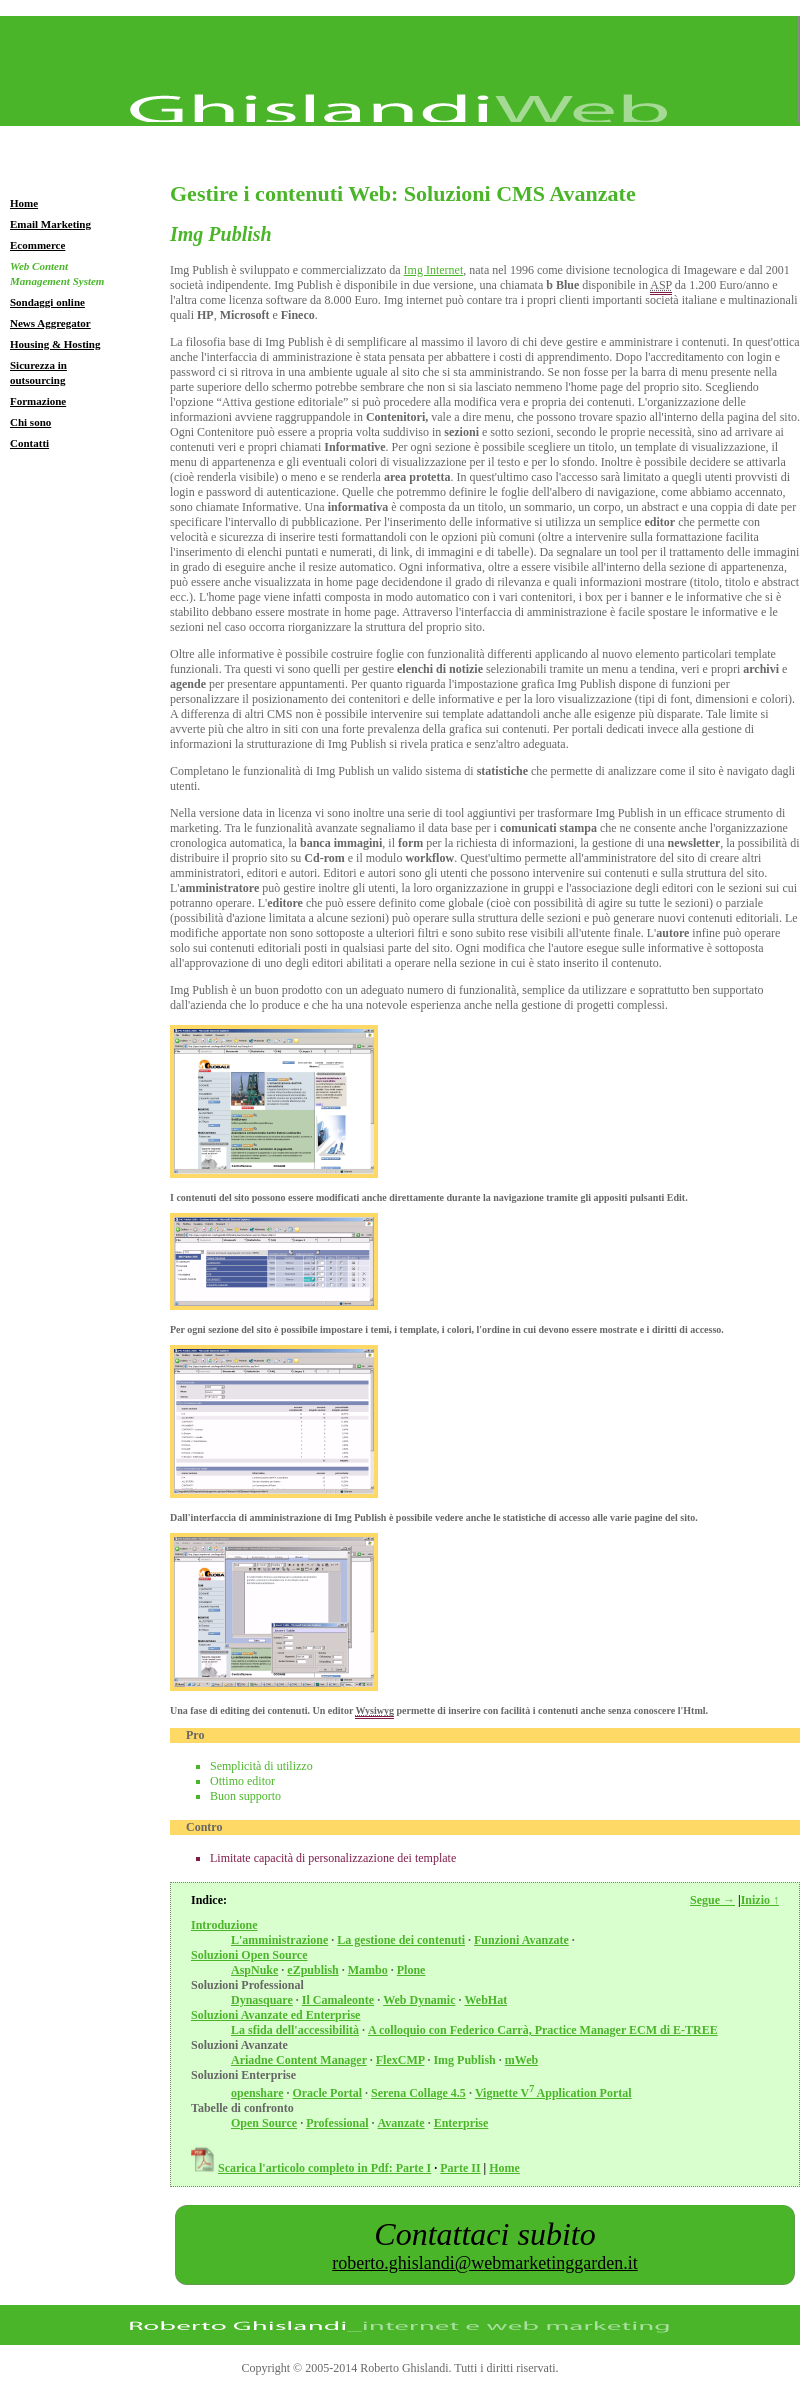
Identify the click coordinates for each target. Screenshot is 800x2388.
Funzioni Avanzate (521, 1940)
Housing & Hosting (55, 344)
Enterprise (461, 2123)
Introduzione (224, 1925)
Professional (337, 2123)
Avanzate (401, 2123)
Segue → (712, 1900)
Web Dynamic (419, 2000)
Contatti (29, 443)
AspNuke (254, 1970)
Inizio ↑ (760, 1900)
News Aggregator (50, 323)
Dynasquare (262, 2000)
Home (24, 203)
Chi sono (30, 422)
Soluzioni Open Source (249, 1955)
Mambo (368, 1970)
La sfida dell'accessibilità (295, 2030)
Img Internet (434, 270)
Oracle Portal (327, 2093)
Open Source (264, 2123)
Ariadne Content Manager (299, 2060)
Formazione (38, 401)
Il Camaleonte (338, 2000)
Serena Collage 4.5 (418, 2093)
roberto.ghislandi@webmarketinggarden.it (485, 2263)
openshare (257, 2093)
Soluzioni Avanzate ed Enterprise (275, 2015)
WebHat (485, 2000)
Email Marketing (50, 224)
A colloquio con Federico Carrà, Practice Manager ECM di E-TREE (543, 2030)
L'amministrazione (279, 1940)
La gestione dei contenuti (401, 1940)
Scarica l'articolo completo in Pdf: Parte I (324, 2168)
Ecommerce (37, 245)
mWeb (521, 2060)
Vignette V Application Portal (553, 2093)
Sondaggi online (47, 302)
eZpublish (312, 1970)
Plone (411, 1970)
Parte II (460, 2168)
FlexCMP (400, 2060)
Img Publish (464, 2060)
